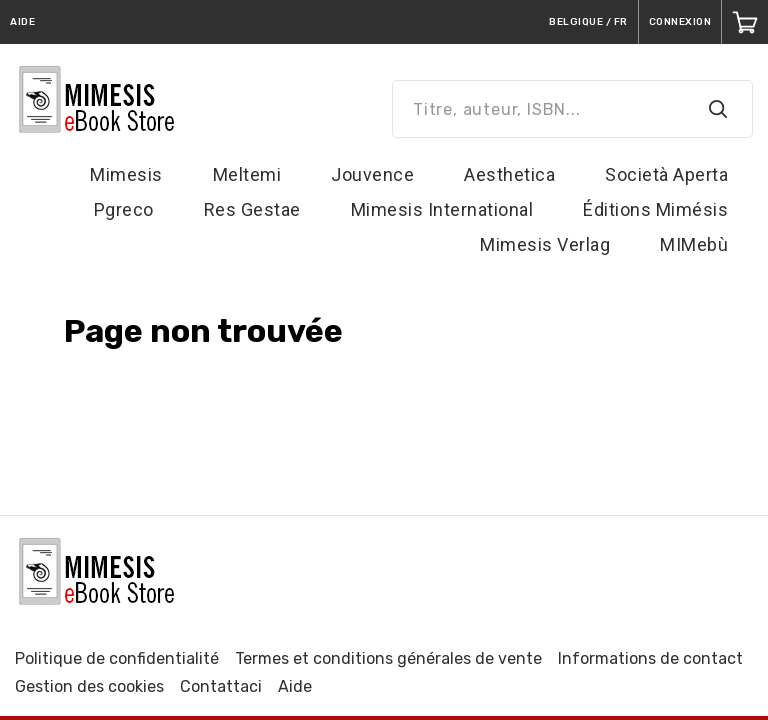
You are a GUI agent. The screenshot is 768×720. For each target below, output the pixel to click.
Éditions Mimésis (655, 209)
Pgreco (124, 209)
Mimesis (126, 174)
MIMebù (694, 244)
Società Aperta (666, 174)
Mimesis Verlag (545, 244)
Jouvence (372, 174)
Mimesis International (442, 209)
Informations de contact (650, 658)
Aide (295, 686)
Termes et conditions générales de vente (388, 658)
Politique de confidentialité (117, 658)
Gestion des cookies (89, 686)
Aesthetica (509, 174)
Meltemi (247, 174)
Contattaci (221, 686)
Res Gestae (252, 209)
